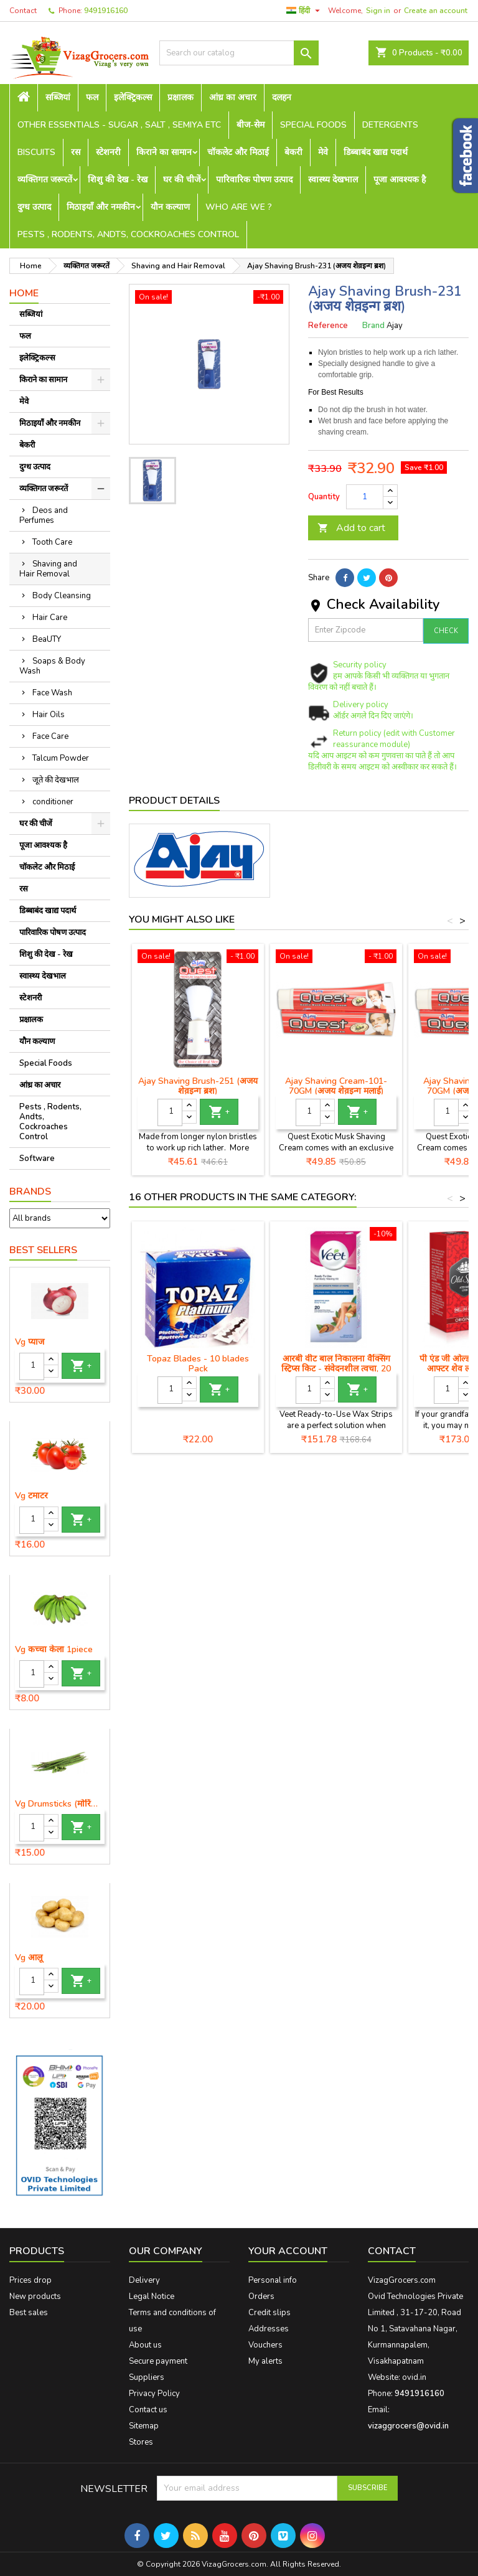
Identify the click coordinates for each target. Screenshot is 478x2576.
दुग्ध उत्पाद (34, 207)
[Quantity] (31, 1366)
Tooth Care (52, 542)
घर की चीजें (181, 180)
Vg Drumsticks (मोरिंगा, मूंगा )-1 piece (60, 1804)
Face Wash (52, 692)
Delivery (144, 2280)
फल (92, 97)
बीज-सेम (251, 125)
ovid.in (414, 2377)
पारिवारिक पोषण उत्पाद (254, 180)
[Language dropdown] (304, 10)
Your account (287, 2251)
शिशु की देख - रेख (118, 180)
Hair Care (49, 617)
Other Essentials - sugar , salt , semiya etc (119, 125)
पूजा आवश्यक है (399, 180)
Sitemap (144, 2426)
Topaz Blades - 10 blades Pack (198, 1364)
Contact (23, 11)
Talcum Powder (60, 758)
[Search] (239, 52)
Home (24, 293)
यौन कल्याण (170, 207)
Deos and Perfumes (43, 515)
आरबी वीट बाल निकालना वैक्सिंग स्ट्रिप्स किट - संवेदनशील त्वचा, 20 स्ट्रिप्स (336, 1368)
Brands (30, 1191)
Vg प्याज (29, 1342)
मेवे (323, 152)
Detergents (390, 125)
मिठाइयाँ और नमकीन (101, 207)
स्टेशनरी (108, 152)
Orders (261, 2296)
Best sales (28, 2312)
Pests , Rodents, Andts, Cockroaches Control (128, 234)
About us (145, 2345)
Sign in (378, 11)
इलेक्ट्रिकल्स (133, 97)
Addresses (268, 2328)
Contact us (148, 2409)
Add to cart (351, 528)
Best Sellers (43, 1250)
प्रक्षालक (180, 97)
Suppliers (146, 2377)
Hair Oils (48, 714)
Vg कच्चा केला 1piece (54, 1650)
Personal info (272, 2280)
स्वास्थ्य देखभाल (333, 180)
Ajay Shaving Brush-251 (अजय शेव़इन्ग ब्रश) (198, 1086)
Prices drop (30, 2280)
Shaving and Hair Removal (48, 569)
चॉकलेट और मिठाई (238, 152)
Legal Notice (151, 2296)
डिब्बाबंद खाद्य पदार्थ (376, 152)
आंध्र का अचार (232, 97)
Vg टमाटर (31, 1496)
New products (35, 2296)
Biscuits (36, 152)
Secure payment (158, 2361)
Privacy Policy (154, 2393)
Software (37, 1158)
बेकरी (293, 152)
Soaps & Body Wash (52, 666)
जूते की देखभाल (55, 780)
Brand (373, 325)
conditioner (52, 801)
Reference (328, 325)
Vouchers (265, 2345)
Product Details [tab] (174, 800)
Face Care (50, 736)
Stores (141, 2442)
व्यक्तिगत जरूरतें (44, 180)
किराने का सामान (164, 152)
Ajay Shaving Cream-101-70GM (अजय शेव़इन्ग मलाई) (336, 1086)
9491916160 (106, 11)
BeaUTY (46, 639)
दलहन (281, 97)
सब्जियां (57, 97)
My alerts (265, 2361)
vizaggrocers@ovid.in (408, 2426)
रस (75, 152)
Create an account (435, 11)
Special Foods (313, 125)
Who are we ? (238, 207)
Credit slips (269, 2312)
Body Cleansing (61, 595)
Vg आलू (28, 1958)
